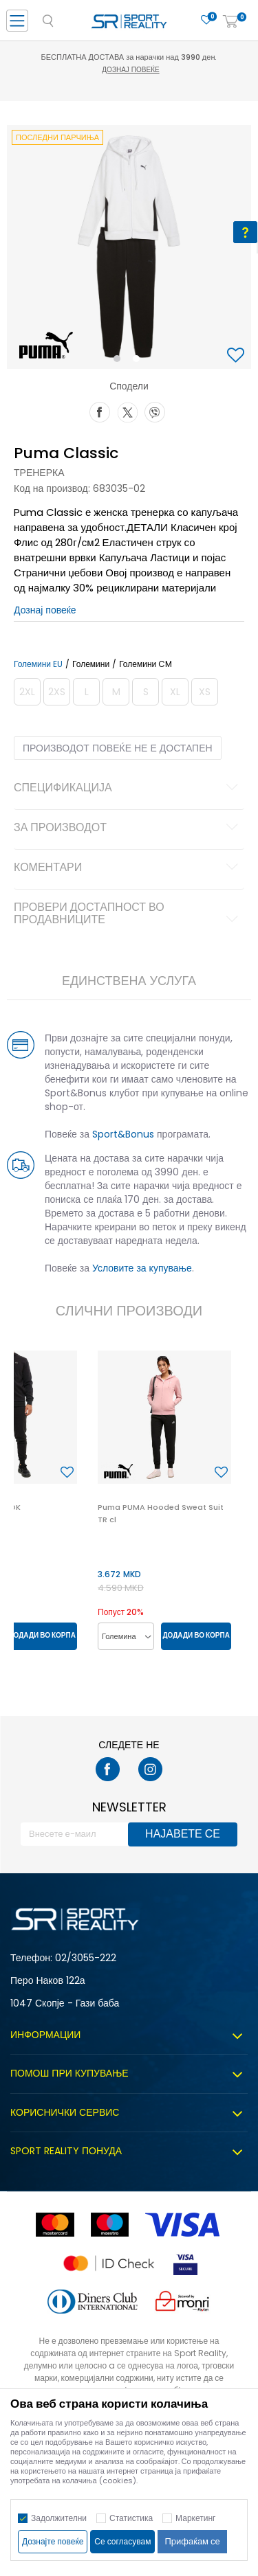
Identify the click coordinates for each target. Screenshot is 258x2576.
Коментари (128, 868)
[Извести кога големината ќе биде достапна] (27, 691)
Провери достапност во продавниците (128, 914)
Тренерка (39, 472)
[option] (129, 247)
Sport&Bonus (123, 1134)
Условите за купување (142, 1268)
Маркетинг (195, 2518)
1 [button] (119, 361)
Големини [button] (90, 664)
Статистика (131, 2518)
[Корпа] (230, 22)
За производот (128, 828)
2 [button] (139, 361)
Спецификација (128, 788)
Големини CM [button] (145, 664)
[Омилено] (206, 20)
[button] (237, 356)
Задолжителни (59, 2518)
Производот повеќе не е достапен (118, 748)
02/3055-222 (85, 1958)
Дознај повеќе (130, 70)
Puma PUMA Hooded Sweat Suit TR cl (161, 1513)
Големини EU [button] (38, 664)
